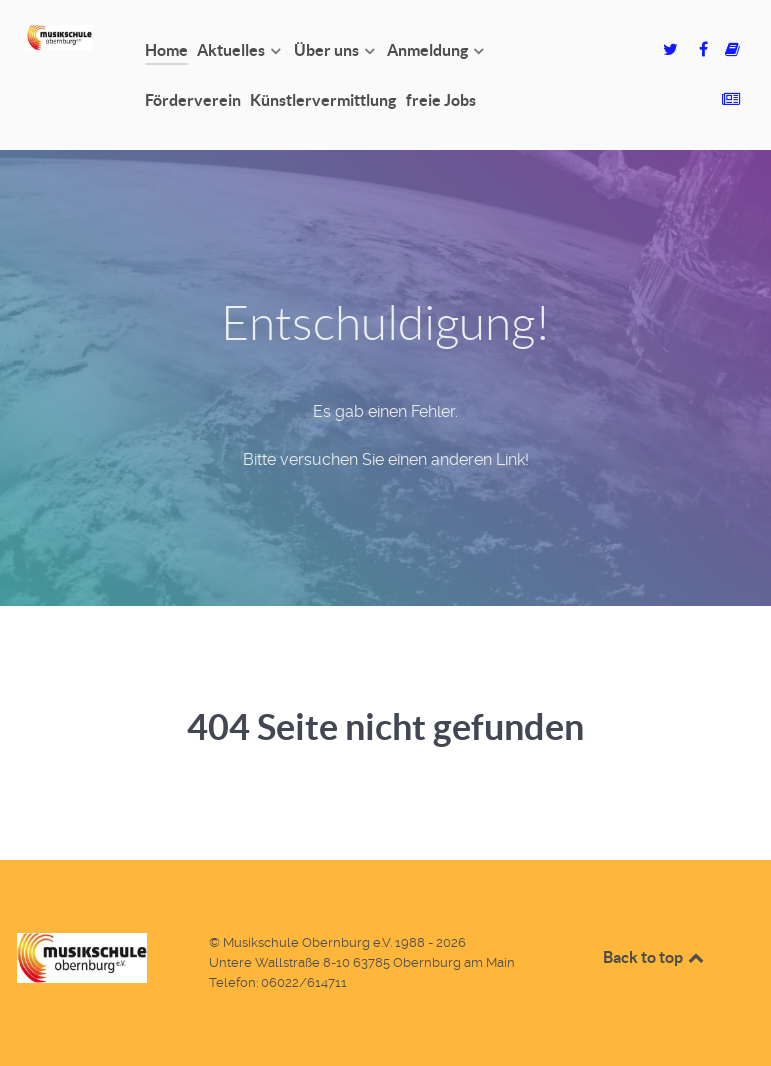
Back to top (655, 957)
